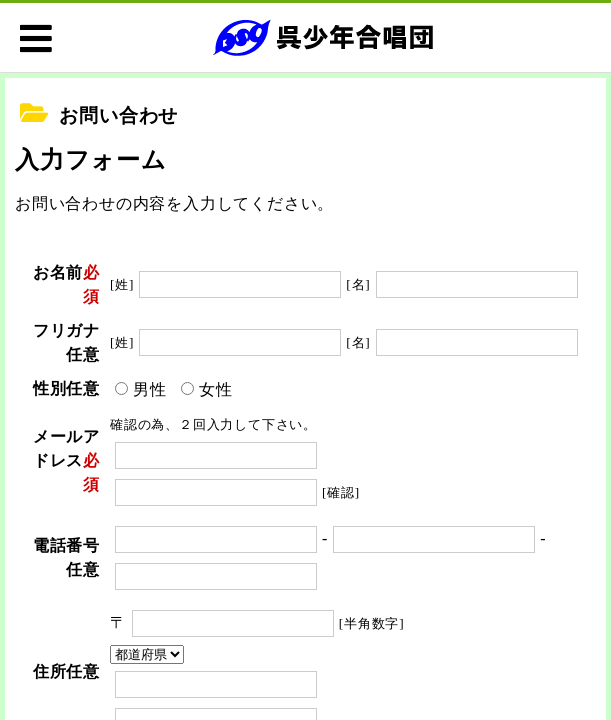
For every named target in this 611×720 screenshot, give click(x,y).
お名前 (58, 272)
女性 (216, 389)
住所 (50, 671)
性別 (50, 388)
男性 (150, 389)
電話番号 (66, 545)
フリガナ (66, 330)
